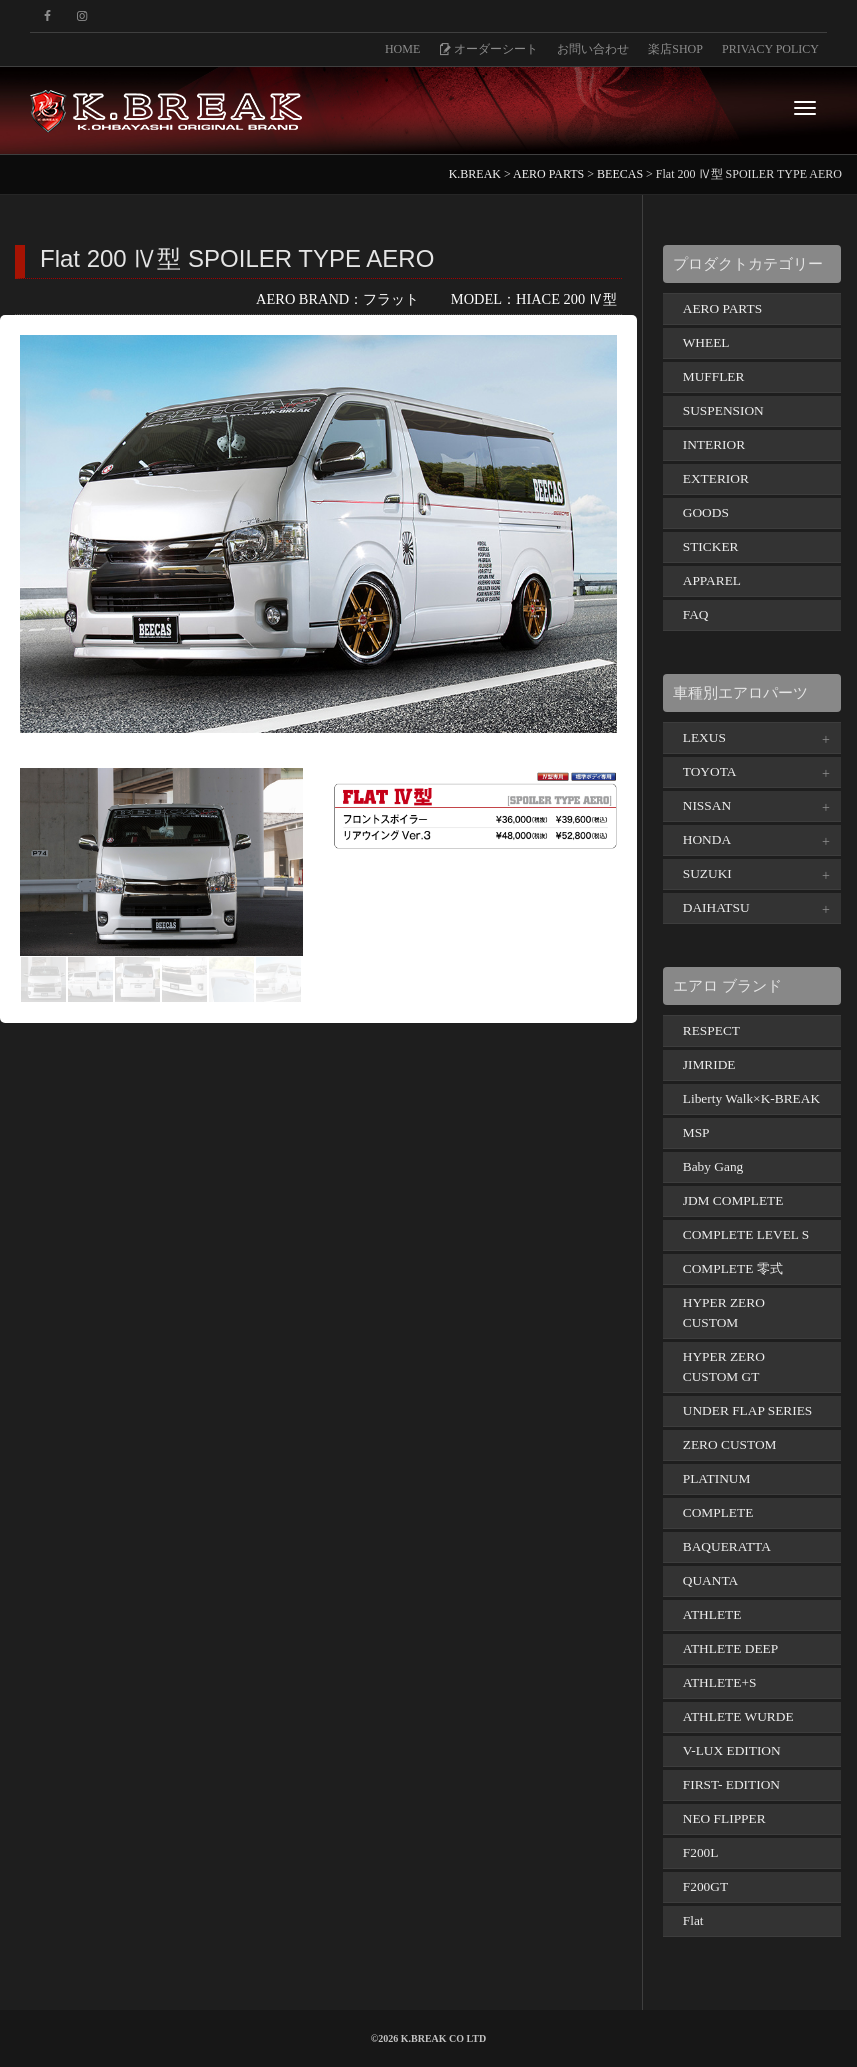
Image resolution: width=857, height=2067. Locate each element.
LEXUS (704, 737)
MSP (696, 1132)
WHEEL (706, 342)
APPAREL (712, 580)
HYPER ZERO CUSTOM (724, 1312)
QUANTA (710, 1580)
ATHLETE (712, 1614)
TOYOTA (710, 771)
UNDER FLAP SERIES (748, 1410)
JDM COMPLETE (733, 1200)
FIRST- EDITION (731, 1784)
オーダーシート (488, 49)
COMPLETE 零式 (733, 1268)
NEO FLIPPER (724, 1818)
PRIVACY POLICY (770, 49)
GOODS (706, 512)
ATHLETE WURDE (738, 1716)
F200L (701, 1852)
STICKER (711, 546)
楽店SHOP (675, 49)
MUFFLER (714, 376)
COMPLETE (718, 1512)
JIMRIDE (709, 1064)
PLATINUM (717, 1478)
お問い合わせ (593, 49)
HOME (402, 49)
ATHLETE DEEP (730, 1648)
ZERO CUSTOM (730, 1444)
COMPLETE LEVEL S (746, 1234)
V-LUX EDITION (732, 1750)
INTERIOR (714, 444)
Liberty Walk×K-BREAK (751, 1098)
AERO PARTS (722, 308)
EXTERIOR (716, 478)
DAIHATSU (716, 907)
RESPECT (711, 1030)
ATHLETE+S (720, 1682)
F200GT (705, 1886)
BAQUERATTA (727, 1546)
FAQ (696, 614)
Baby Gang (713, 1166)
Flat (693, 1920)
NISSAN (707, 805)
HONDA (707, 839)
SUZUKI (707, 873)
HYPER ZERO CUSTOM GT (724, 1366)
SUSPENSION (723, 410)
